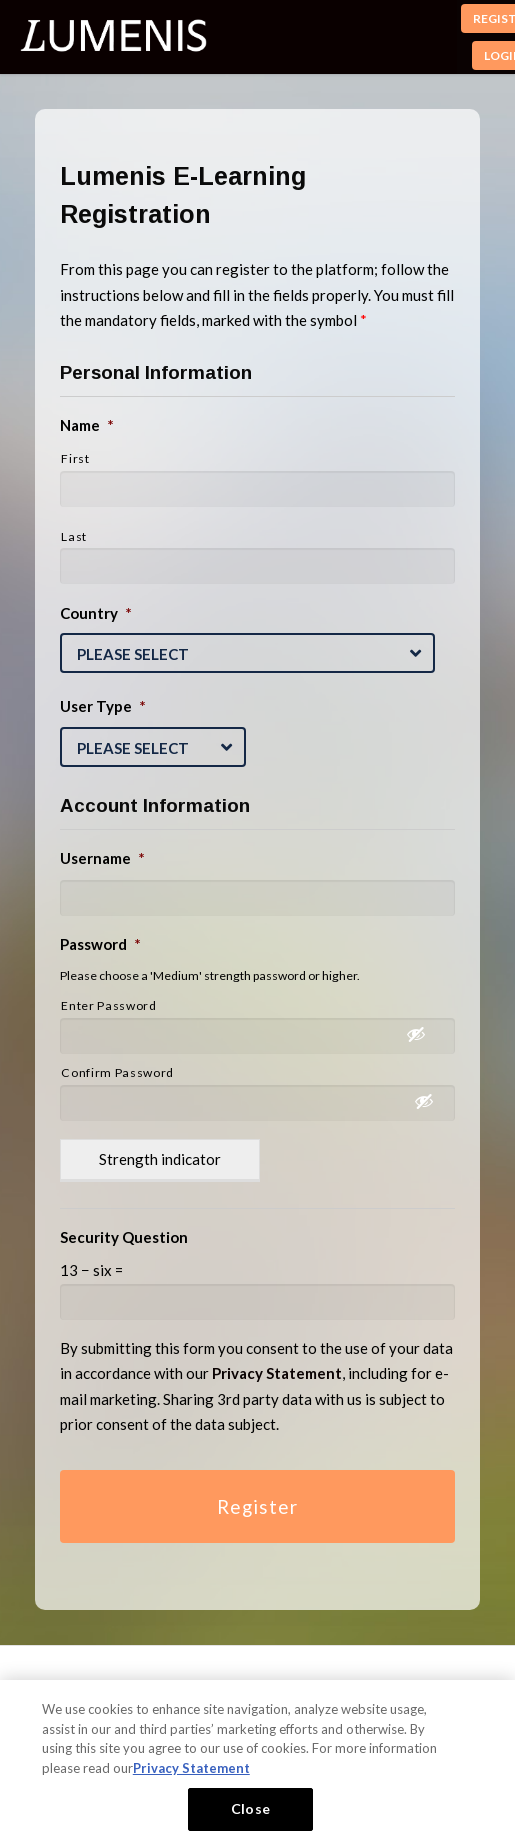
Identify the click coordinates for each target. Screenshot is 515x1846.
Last (74, 536)
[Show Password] (426, 1038)
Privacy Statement (191, 1768)
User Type (103, 706)
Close (250, 1808)
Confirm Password (117, 1072)
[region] (257, 1763)
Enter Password (108, 1005)
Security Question (124, 1237)
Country (96, 613)
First (75, 458)
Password (100, 944)
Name (87, 425)
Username (102, 858)
